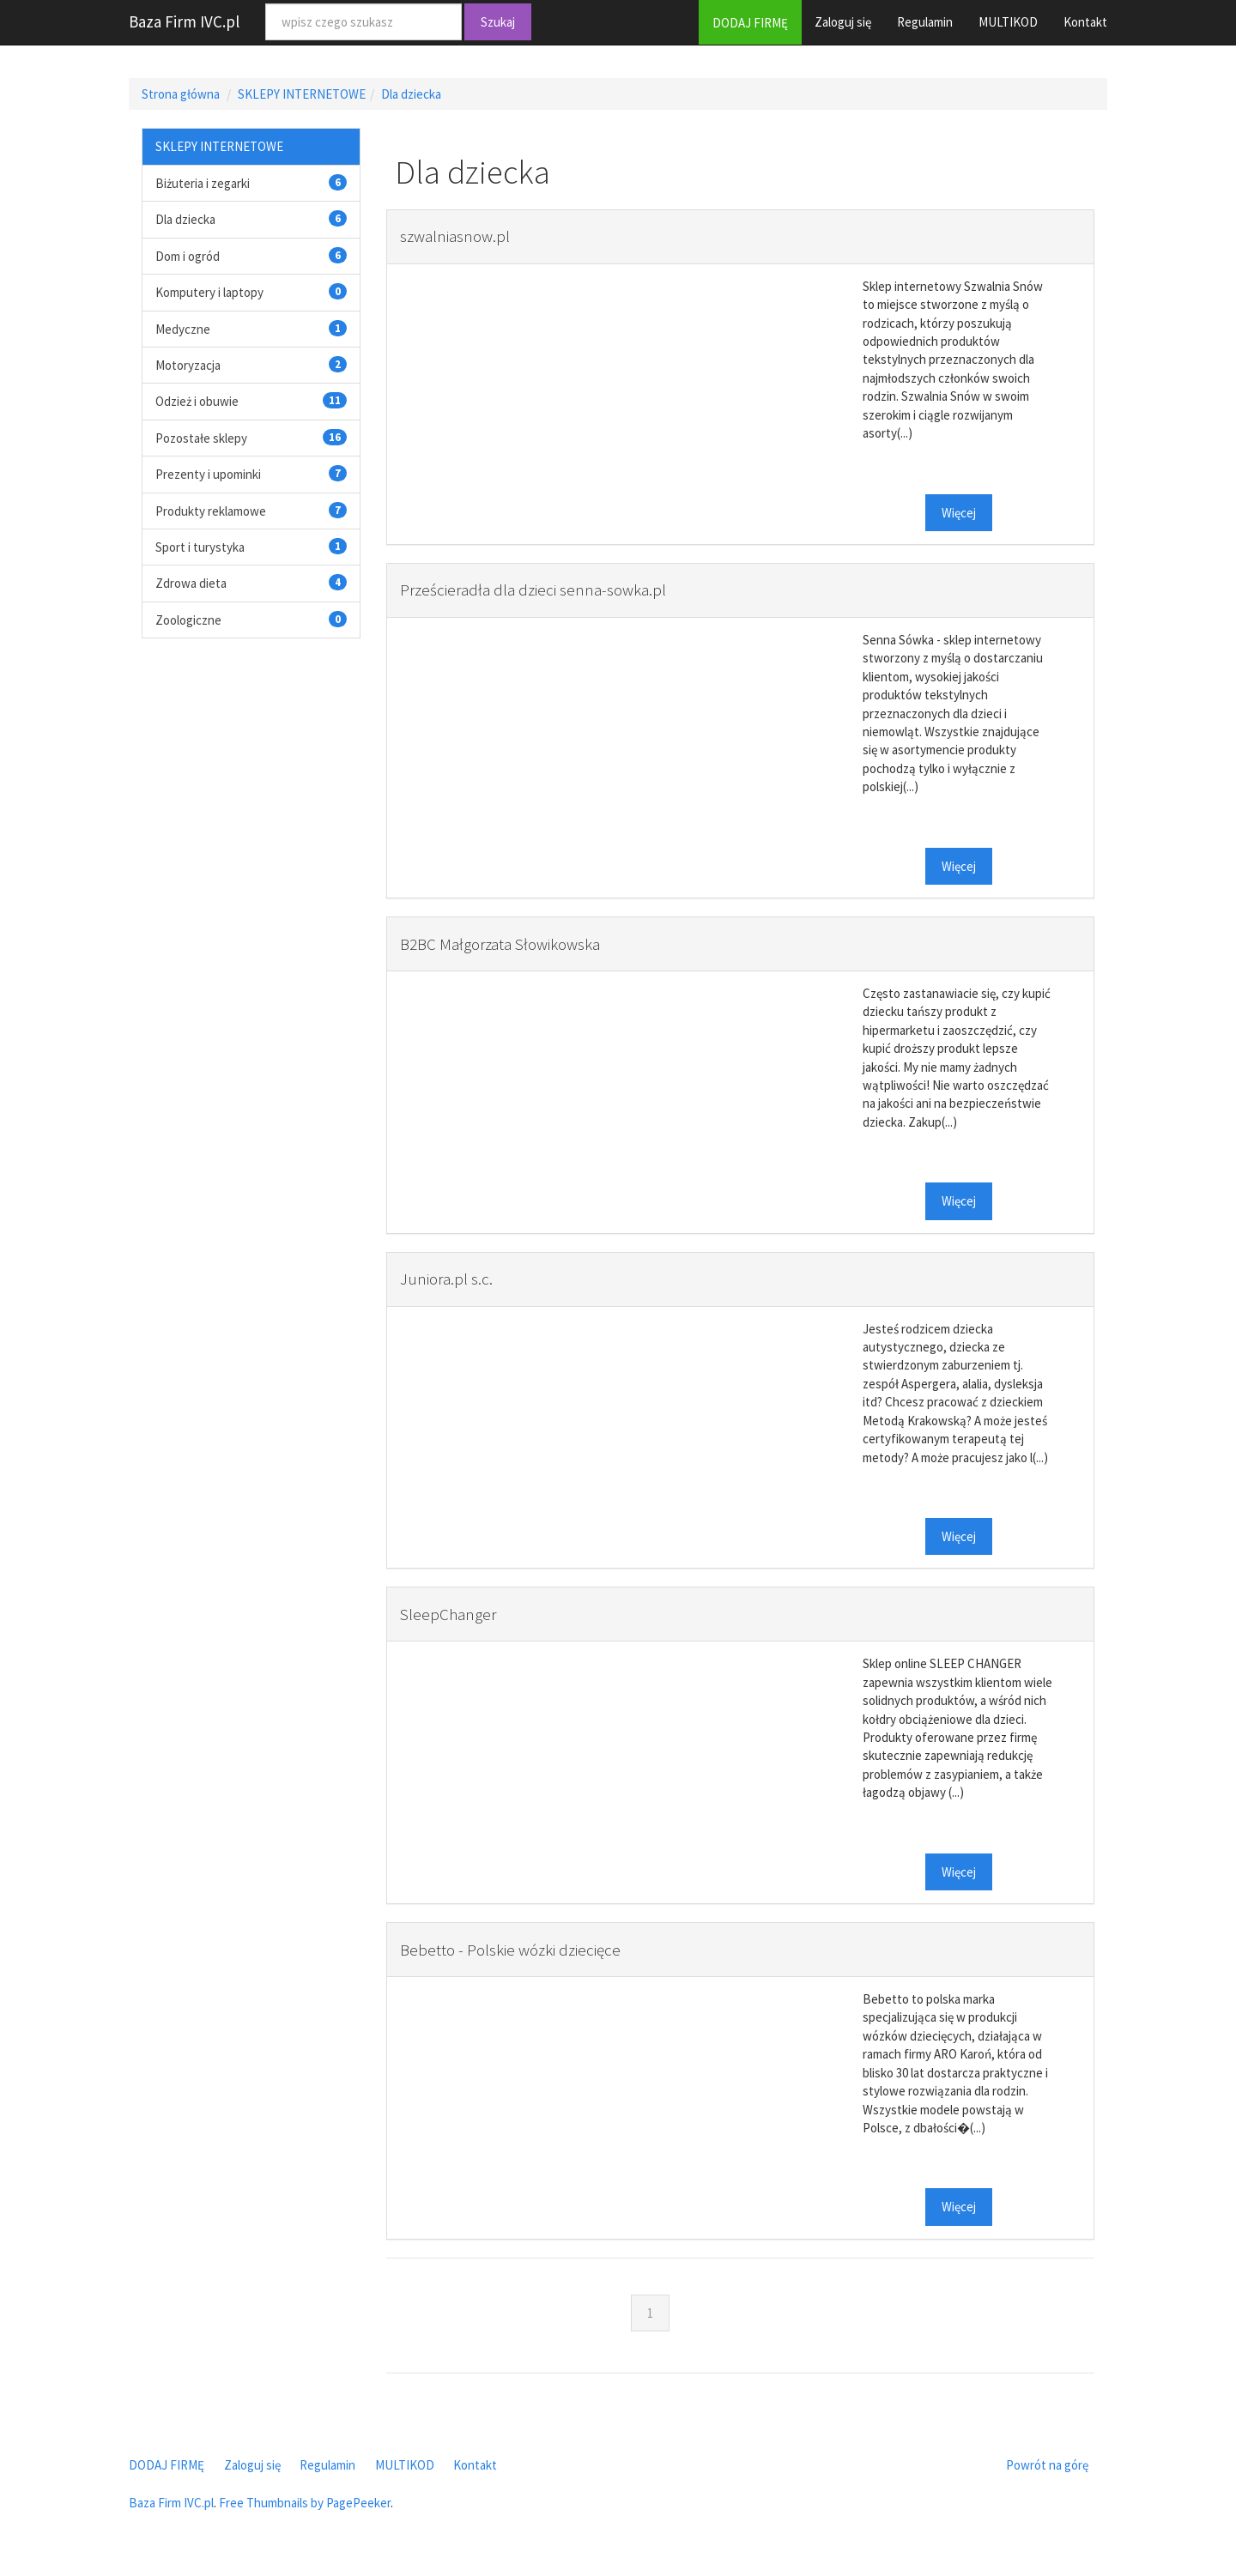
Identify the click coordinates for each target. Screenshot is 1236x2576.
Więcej (959, 513)
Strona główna (181, 94)
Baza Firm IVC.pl (184, 21)
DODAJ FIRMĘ (750, 23)
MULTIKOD (1008, 22)
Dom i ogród (187, 256)
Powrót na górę (1047, 2465)
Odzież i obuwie (197, 401)
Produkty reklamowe (210, 511)
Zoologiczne (188, 620)
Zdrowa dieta (191, 583)
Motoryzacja (188, 365)
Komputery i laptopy (209, 292)
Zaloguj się (843, 22)
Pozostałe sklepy (201, 438)
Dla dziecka (411, 94)
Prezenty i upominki (208, 474)
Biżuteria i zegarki (202, 183)
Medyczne (182, 329)
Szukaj (498, 22)
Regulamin (925, 22)
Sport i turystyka (200, 547)
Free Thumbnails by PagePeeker (305, 2502)
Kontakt (1085, 22)
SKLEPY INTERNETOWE (302, 94)
